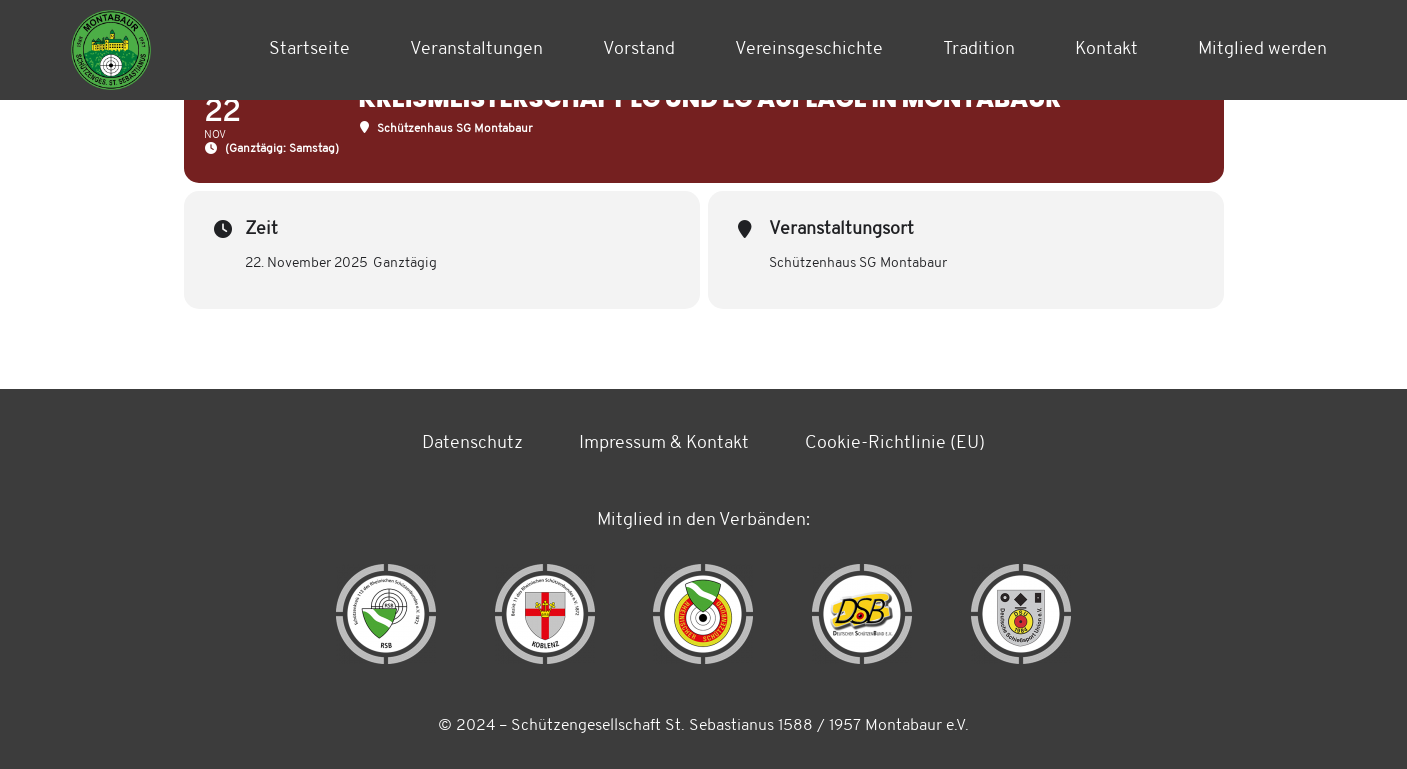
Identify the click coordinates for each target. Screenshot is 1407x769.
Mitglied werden (1262, 49)
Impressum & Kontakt (664, 443)
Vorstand (639, 49)
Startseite (309, 49)
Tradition (979, 49)
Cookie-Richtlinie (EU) (895, 443)
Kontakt (1106, 49)
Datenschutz (472, 443)
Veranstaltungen (476, 49)
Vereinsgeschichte (809, 49)
